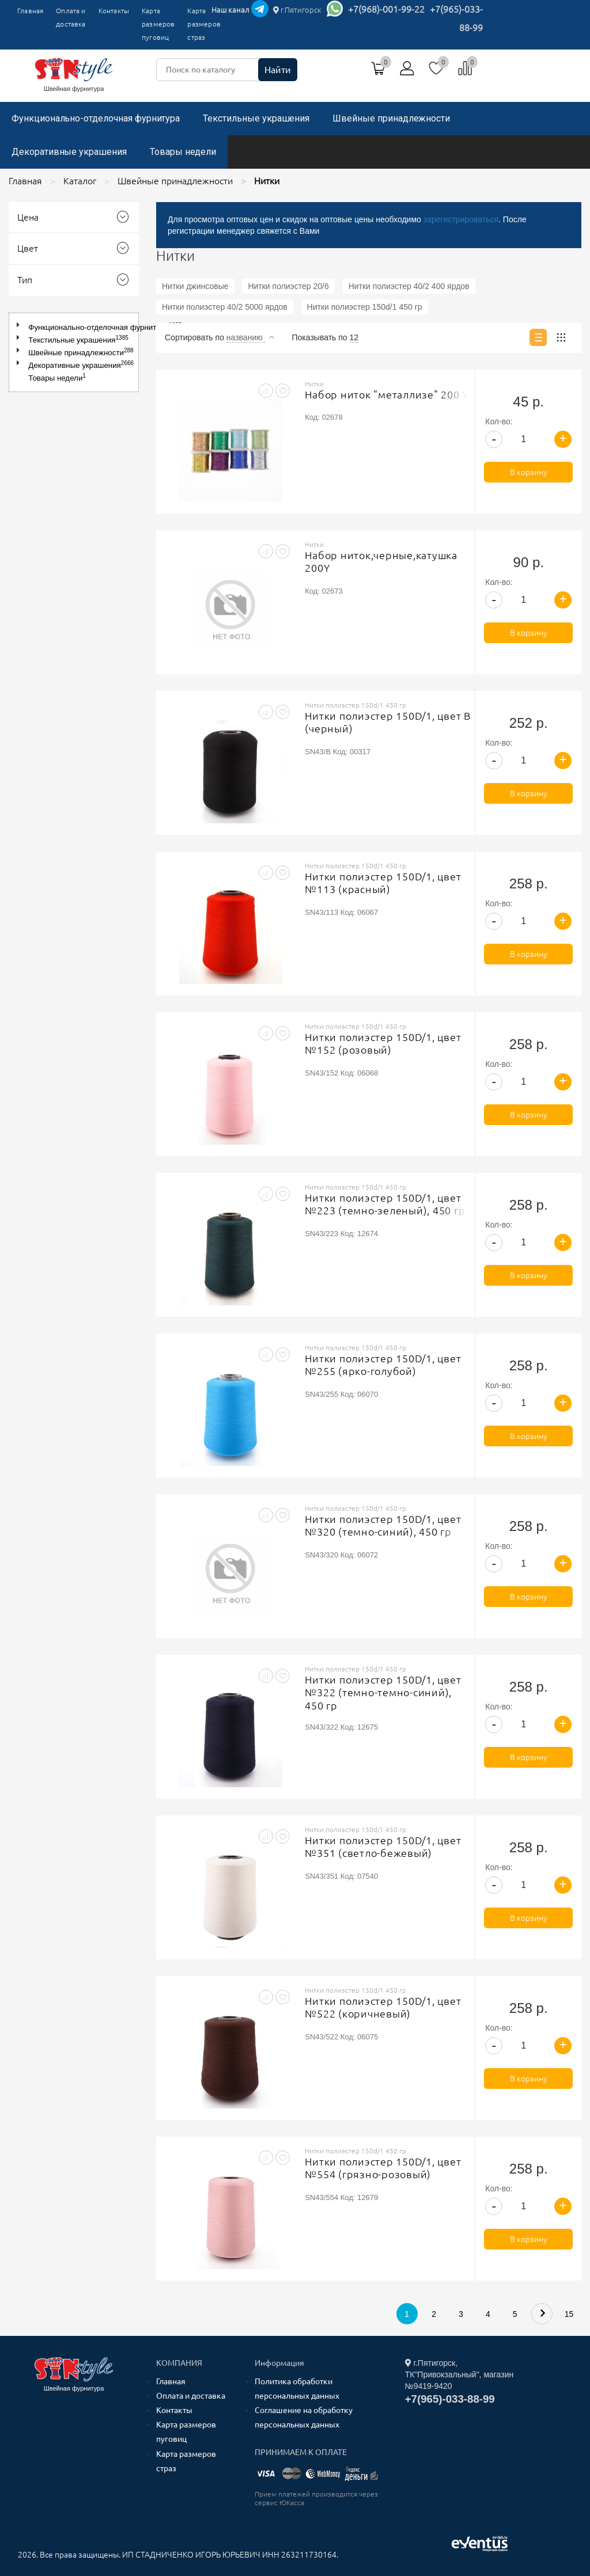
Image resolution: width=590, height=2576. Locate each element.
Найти (277, 69)
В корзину (528, 472)
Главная (30, 10)
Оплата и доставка (70, 17)
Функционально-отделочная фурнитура (96, 118)
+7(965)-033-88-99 (450, 2399)
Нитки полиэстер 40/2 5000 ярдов (225, 306)
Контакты (114, 10)
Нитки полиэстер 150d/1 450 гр (364, 306)
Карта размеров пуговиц (158, 24)
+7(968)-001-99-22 (386, 9)
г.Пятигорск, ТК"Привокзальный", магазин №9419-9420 (459, 2374)
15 (569, 2314)
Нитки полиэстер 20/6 (288, 286)
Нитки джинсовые (195, 286)
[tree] (74, 352)
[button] (20, 325)
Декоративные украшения (69, 151)
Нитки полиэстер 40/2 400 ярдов (409, 286)
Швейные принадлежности (391, 118)
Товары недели (183, 151)
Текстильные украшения (256, 118)
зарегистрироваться (460, 219)
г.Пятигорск (297, 10)
